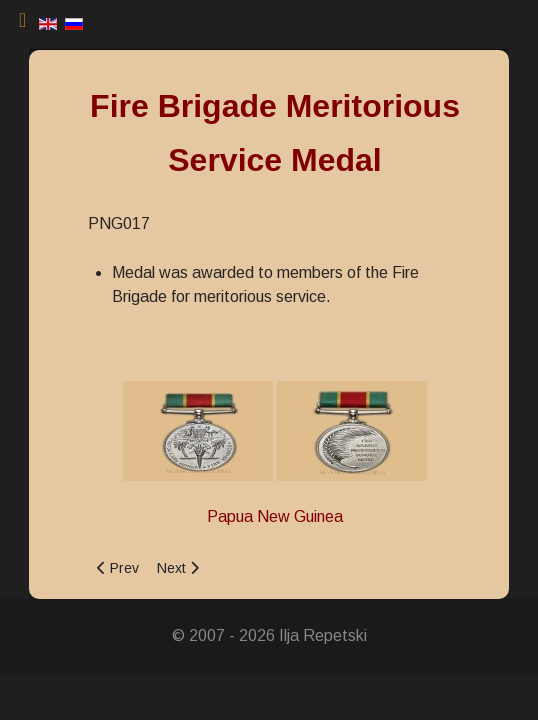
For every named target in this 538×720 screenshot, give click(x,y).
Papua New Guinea (275, 516)
